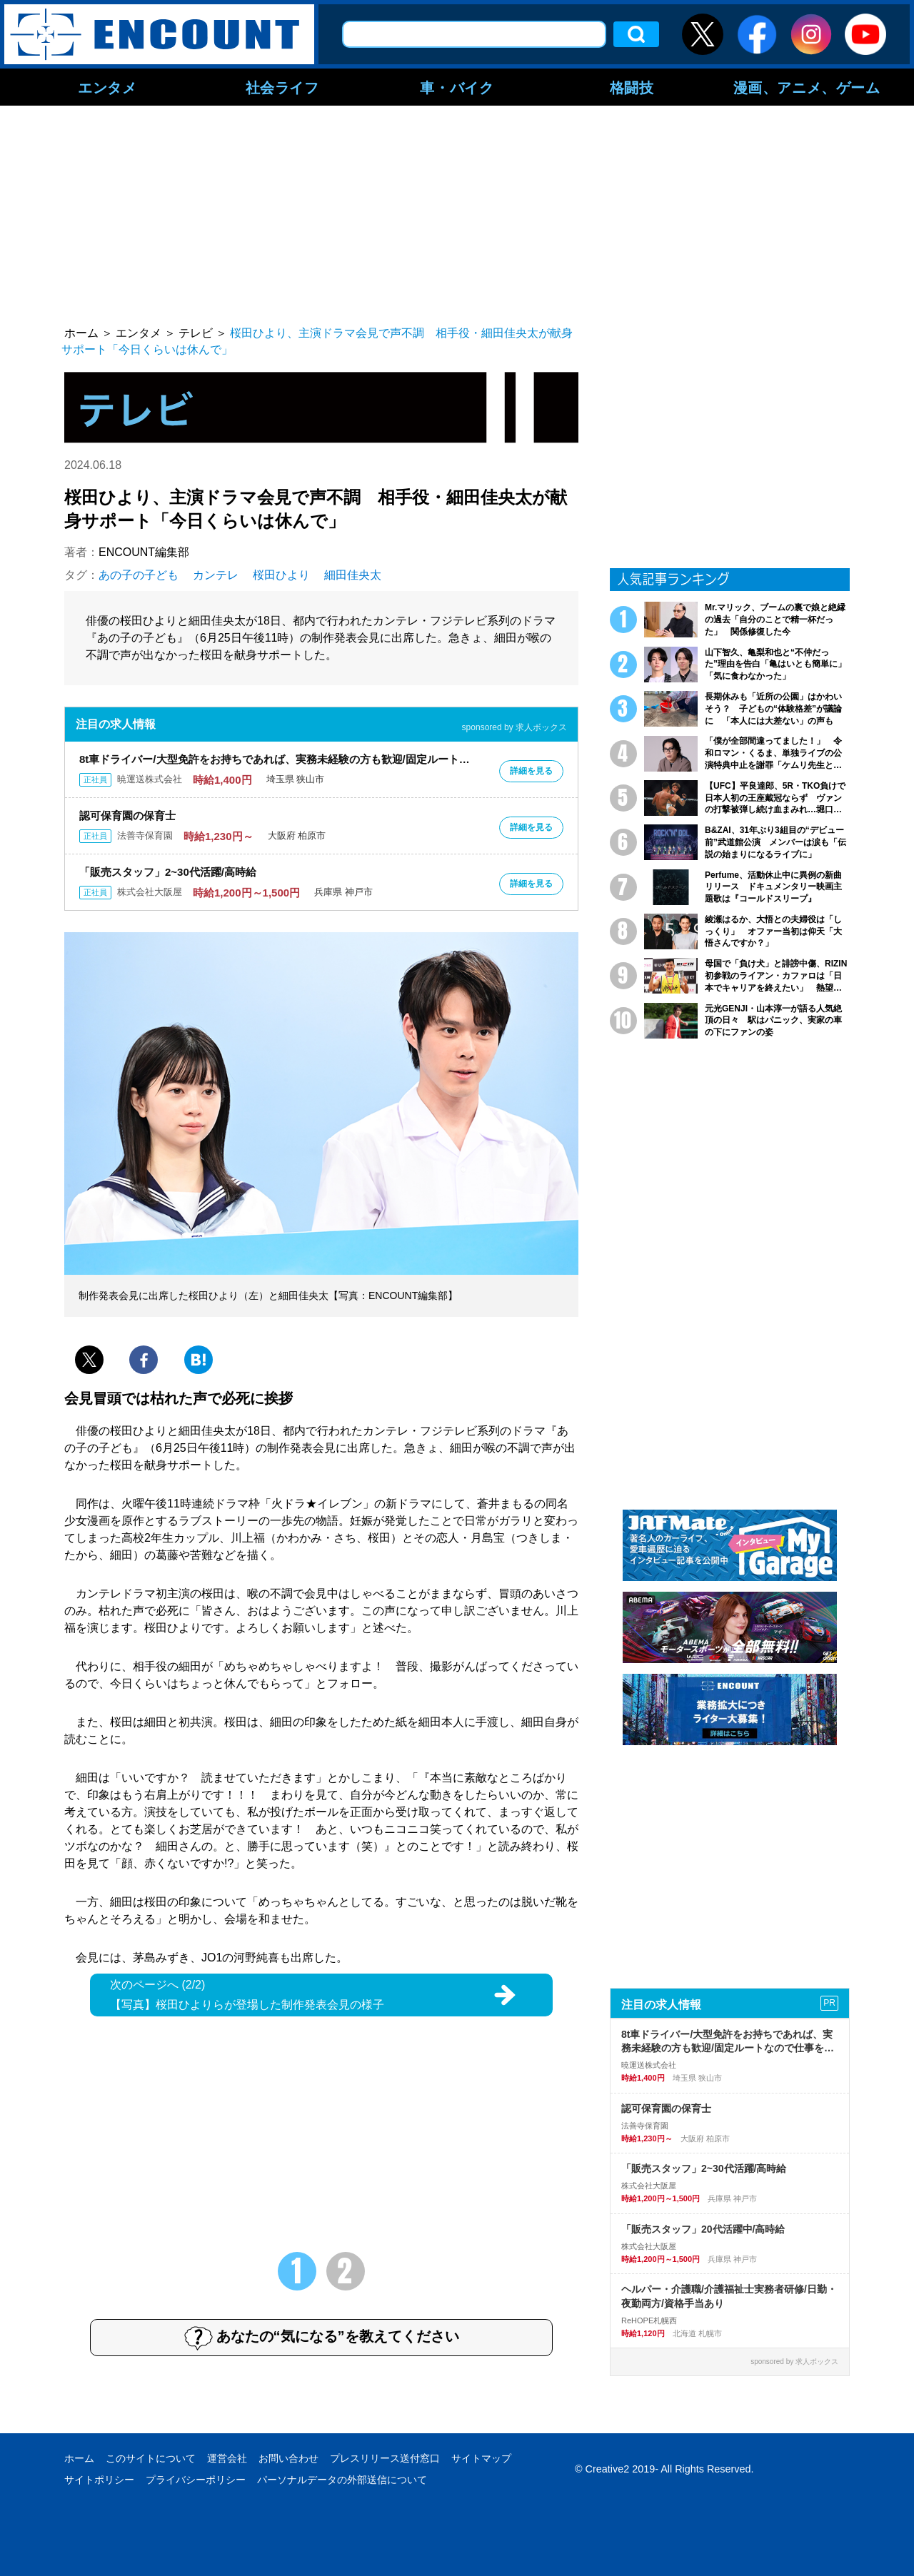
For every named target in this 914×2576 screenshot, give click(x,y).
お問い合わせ (288, 2458)
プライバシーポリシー (196, 2480)
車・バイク (456, 87)
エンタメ (107, 87)
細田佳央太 (352, 575)
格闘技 (632, 87)
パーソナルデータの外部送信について (342, 2480)
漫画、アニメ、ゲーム (806, 87)
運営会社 (227, 2458)
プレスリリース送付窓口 (385, 2458)
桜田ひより (281, 575)
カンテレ (215, 575)
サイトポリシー (99, 2480)
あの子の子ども (139, 575)
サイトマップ (481, 2458)
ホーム (79, 2458)
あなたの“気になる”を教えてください (321, 2337)
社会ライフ (282, 87)
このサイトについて (151, 2458)
